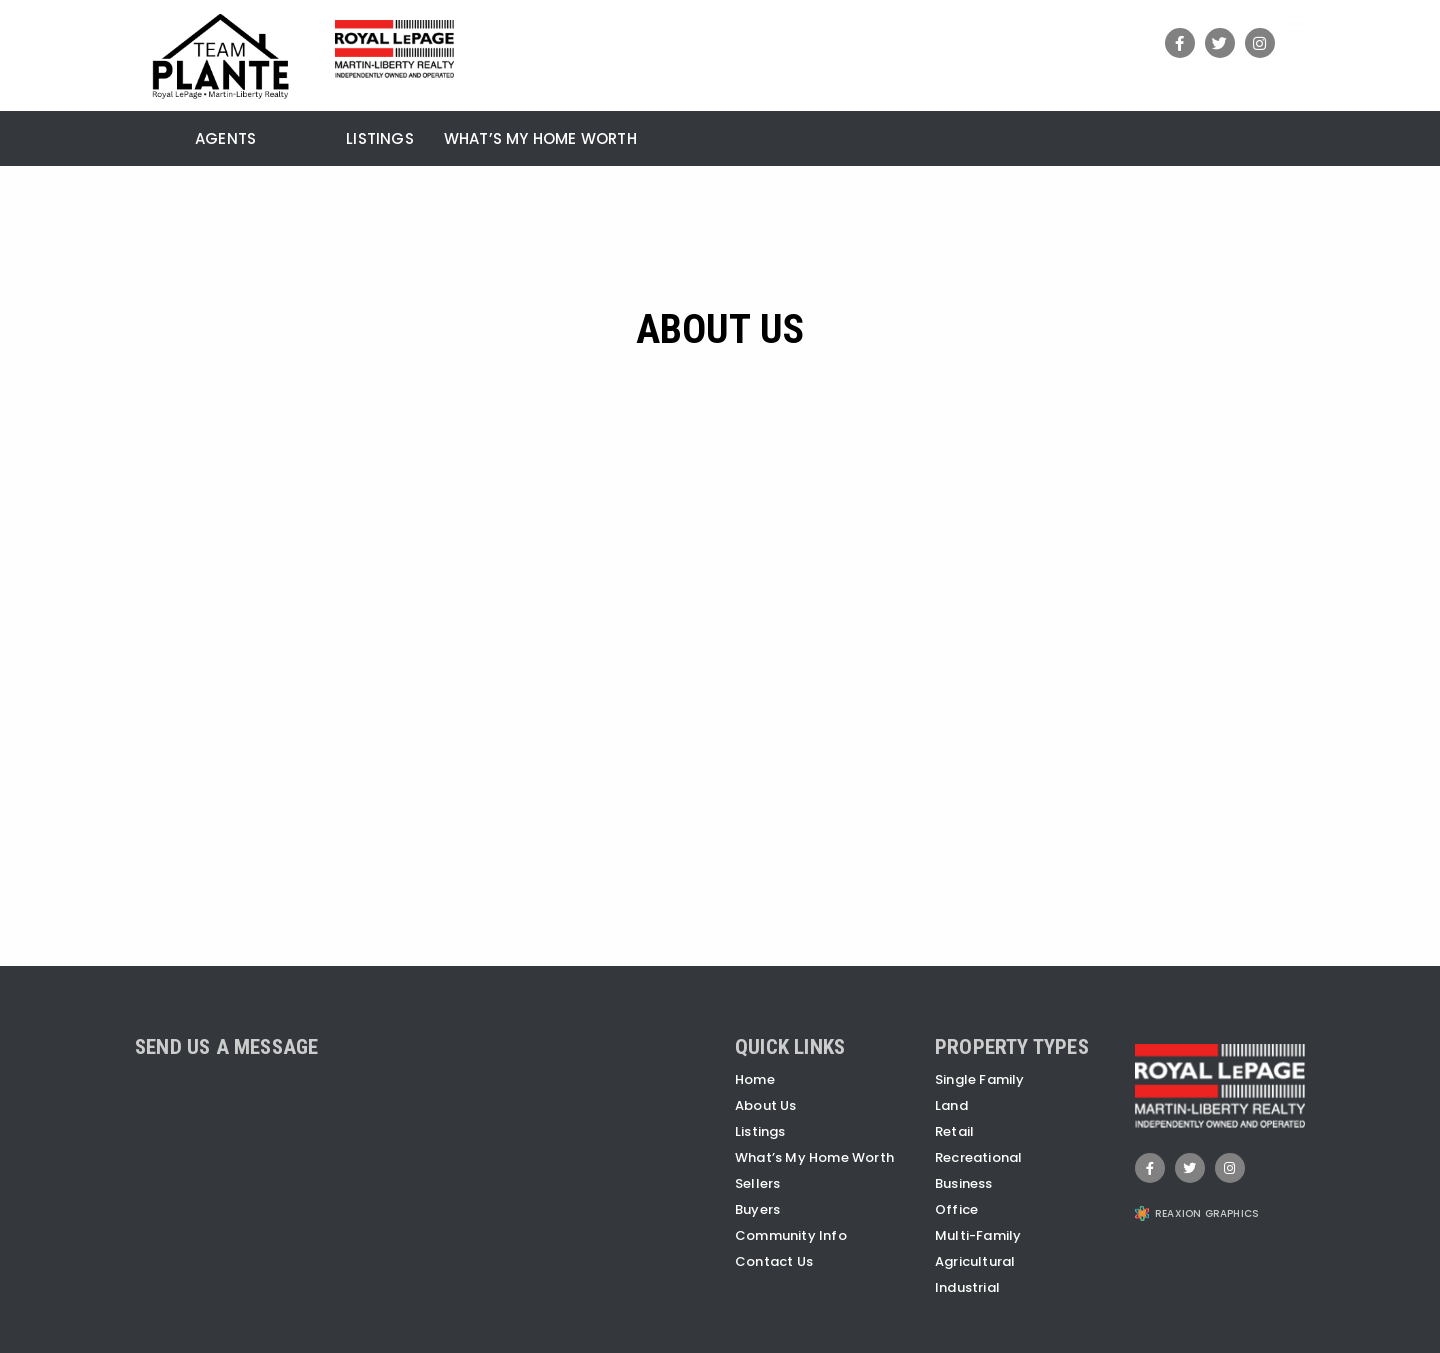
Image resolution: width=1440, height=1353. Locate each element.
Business (964, 1183)
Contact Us (774, 1261)
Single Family (980, 1079)
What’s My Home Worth (540, 140)
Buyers (757, 1209)
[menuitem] (150, 136)
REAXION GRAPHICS (1207, 1213)
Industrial (967, 1287)
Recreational (978, 1157)
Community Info (791, 1235)
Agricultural (975, 1261)
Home (755, 1079)
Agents (225, 140)
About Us (766, 1105)
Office (956, 1209)
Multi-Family (978, 1235)
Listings (380, 140)
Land (951, 1105)
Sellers (757, 1183)
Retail (954, 1131)
